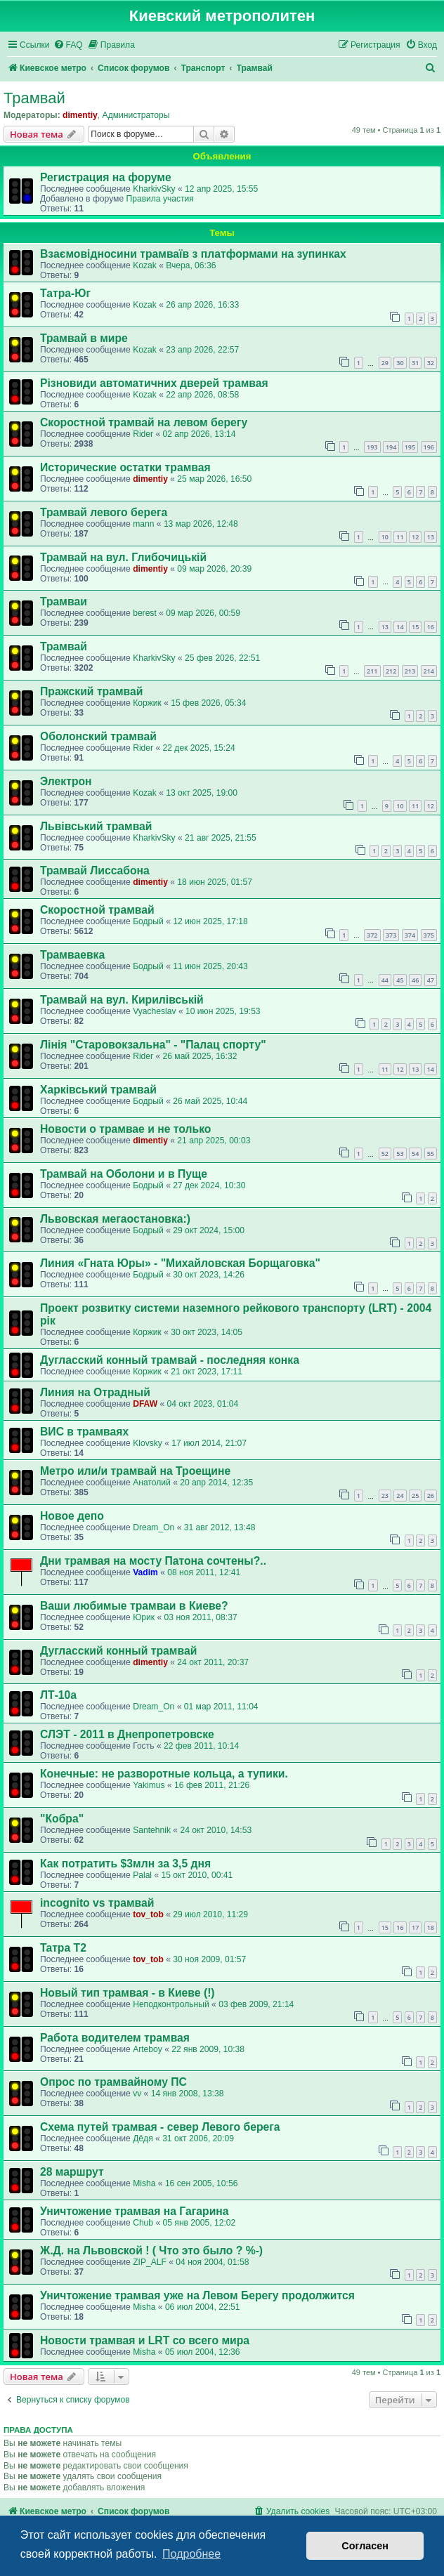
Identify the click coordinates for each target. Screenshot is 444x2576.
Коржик (147, 703)
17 (415, 1927)
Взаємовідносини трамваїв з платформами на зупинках (193, 254)
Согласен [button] (364, 2545)
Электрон (66, 781)
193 (372, 447)
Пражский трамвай (91, 691)
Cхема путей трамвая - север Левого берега (160, 2127)
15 (415, 626)
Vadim (145, 1572)
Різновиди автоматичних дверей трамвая (154, 383)
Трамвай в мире (84, 338)
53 (399, 1153)
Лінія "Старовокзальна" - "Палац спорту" (153, 1045)
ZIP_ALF (149, 2262)
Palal (142, 1875)
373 (391, 935)
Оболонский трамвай (98, 736)
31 (415, 362)
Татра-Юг (65, 293)
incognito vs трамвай (97, 1903)
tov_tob (148, 1914)
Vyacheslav (154, 1011)
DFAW (145, 1404)
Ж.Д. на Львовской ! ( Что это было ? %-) (151, 2250)
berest (145, 613)
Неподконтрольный (171, 2004)
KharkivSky (154, 189)
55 (430, 1153)
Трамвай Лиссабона (95, 870)
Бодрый (148, 921)
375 (429, 935)
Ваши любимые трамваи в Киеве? (134, 1606)
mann (143, 524)
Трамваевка (72, 955)
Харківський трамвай (98, 1090)
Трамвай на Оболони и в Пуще (123, 1174)
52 (384, 1153)
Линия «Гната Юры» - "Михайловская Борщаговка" (180, 1263)
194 (391, 447)
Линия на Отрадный (95, 1392)
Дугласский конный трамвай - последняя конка (169, 1360)
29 (384, 362)
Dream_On (153, 1527)
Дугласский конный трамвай (118, 1651)
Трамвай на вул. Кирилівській (122, 1000)
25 (415, 1495)
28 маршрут (72, 2172)
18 (430, 1927)
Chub (143, 2223)
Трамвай (34, 98)
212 (391, 671)
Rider (143, 434)
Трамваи (63, 601)
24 (399, 1495)
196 (429, 447)
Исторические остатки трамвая (125, 467)
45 (399, 980)
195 (410, 447)
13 (430, 536)
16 (430, 626)
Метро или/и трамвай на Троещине (135, 1471)
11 (399, 536)
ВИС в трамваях (84, 1432)
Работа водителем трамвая (115, 2038)
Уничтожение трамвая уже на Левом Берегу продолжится (197, 2295)
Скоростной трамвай (97, 910)
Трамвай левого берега (103, 512)
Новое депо (72, 1516)
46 (415, 980)
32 (430, 362)
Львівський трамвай (96, 826)
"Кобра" (62, 1819)
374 (410, 935)
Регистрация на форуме (105, 177)
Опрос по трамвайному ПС (113, 2082)
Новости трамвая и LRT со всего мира (144, 2340)
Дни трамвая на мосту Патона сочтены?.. (153, 1561)
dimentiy (80, 115)
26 (430, 1495)
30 (399, 362)
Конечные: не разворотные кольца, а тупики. (164, 1774)
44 (384, 980)
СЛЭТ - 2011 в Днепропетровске (127, 1734)
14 (399, 626)
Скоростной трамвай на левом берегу (143, 422)
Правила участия (159, 199)
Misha (144, 2183)
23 (384, 1495)
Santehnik (152, 1830)
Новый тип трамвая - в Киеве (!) (127, 1993)
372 (372, 935)
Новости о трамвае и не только (125, 1129)
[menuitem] (68, 45)
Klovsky (147, 1443)
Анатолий (152, 1482)
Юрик (144, 1617)
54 (415, 1153)
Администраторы (136, 115)
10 (384, 536)
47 (430, 980)
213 (410, 671)
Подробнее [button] (191, 2554)
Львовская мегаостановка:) (115, 1219)
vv (137, 2093)
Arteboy (147, 2049)
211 (372, 671)
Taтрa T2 (63, 1948)
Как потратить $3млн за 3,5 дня (125, 1863)
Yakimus (148, 1785)
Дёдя (143, 2138)
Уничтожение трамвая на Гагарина (134, 2211)
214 (429, 671)
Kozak (145, 265)
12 (415, 536)
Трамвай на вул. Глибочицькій (123, 557)
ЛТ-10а (58, 1695)
